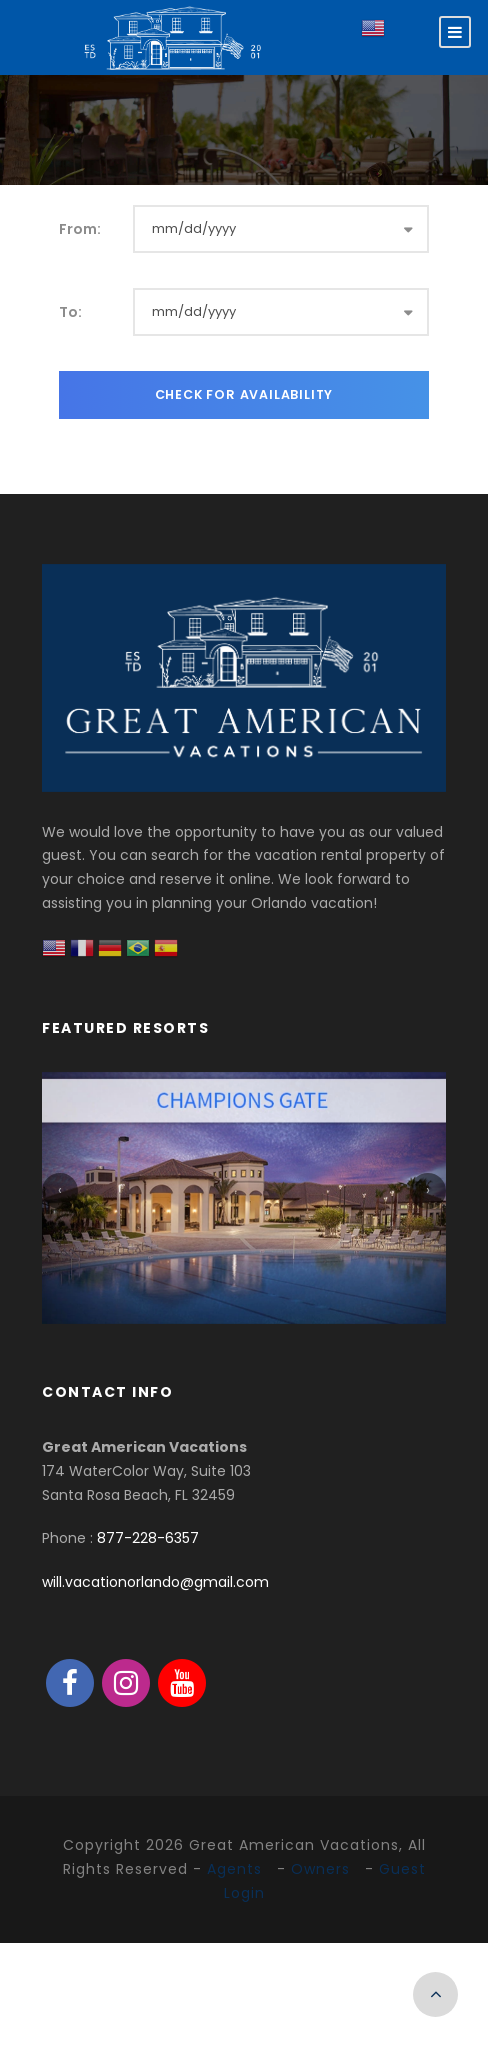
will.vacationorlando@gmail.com (155, 1582)
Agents (234, 1869)
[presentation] (60, 1191)
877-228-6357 (148, 1538)
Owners (320, 1869)
